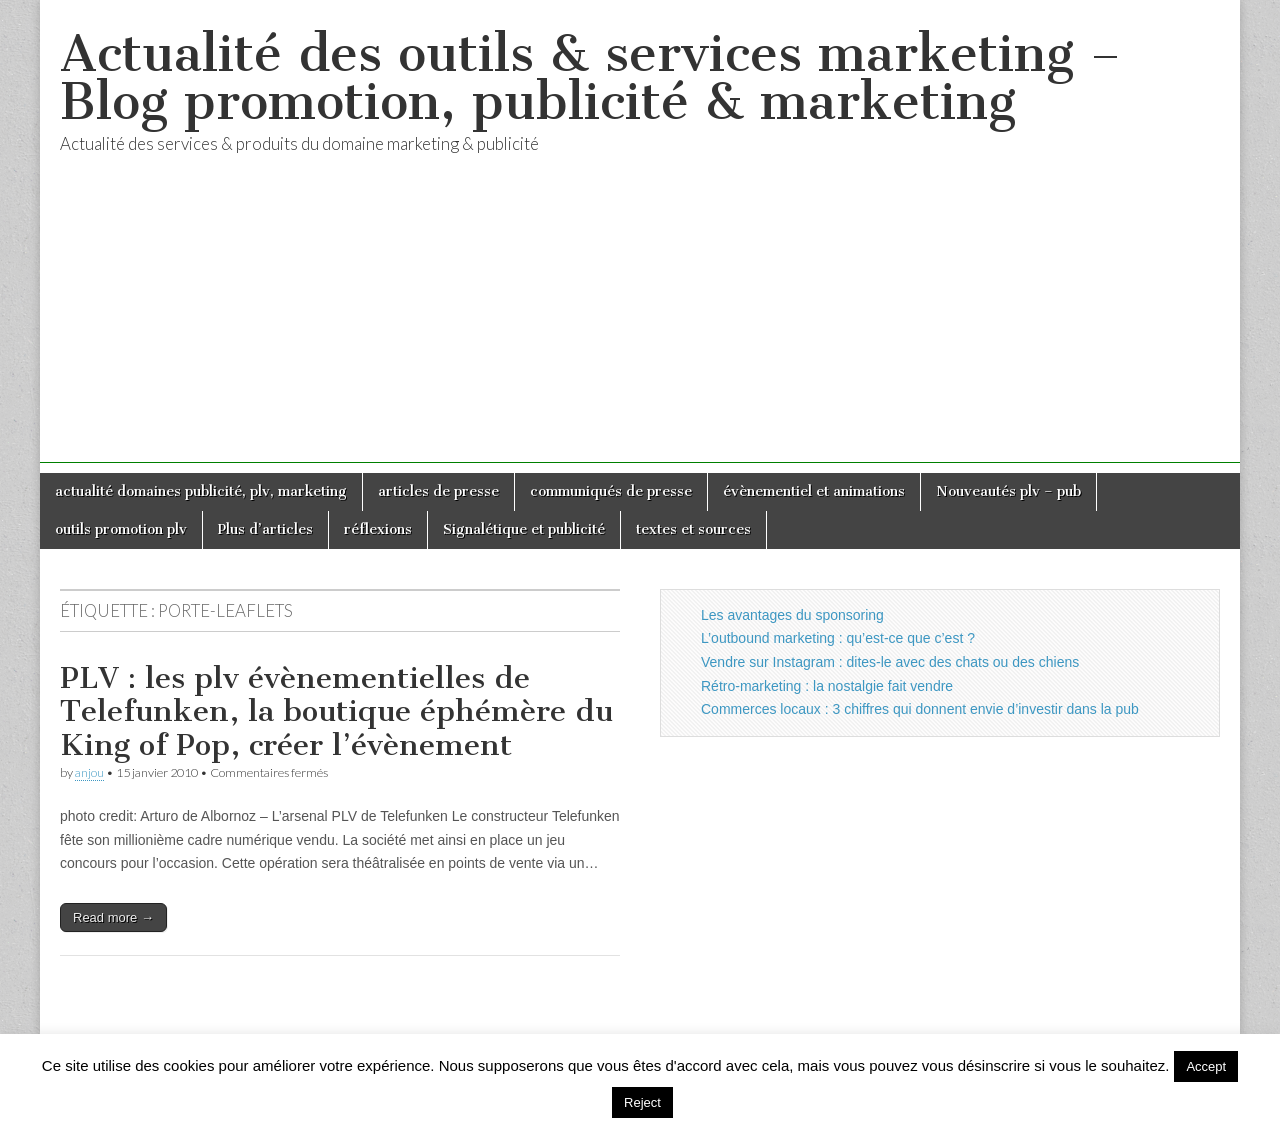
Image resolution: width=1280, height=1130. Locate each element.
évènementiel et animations (814, 491)
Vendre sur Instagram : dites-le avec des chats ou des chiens (890, 662)
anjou (89, 772)
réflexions (378, 529)
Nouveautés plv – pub (1008, 491)
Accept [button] (1206, 1066)
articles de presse (438, 491)
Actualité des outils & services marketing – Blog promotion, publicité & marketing (590, 77)
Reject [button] (642, 1102)
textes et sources (693, 529)
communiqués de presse (611, 491)
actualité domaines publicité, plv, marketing (201, 491)
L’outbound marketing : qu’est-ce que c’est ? (838, 638)
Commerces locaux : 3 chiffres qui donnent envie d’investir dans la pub (920, 709)
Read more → (113, 917)
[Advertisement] (640, 323)
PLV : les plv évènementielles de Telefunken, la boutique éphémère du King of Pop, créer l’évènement (336, 711)
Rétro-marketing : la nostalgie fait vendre (827, 686)
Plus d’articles (265, 529)
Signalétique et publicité (524, 529)
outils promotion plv (121, 529)
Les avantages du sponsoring (792, 615)
